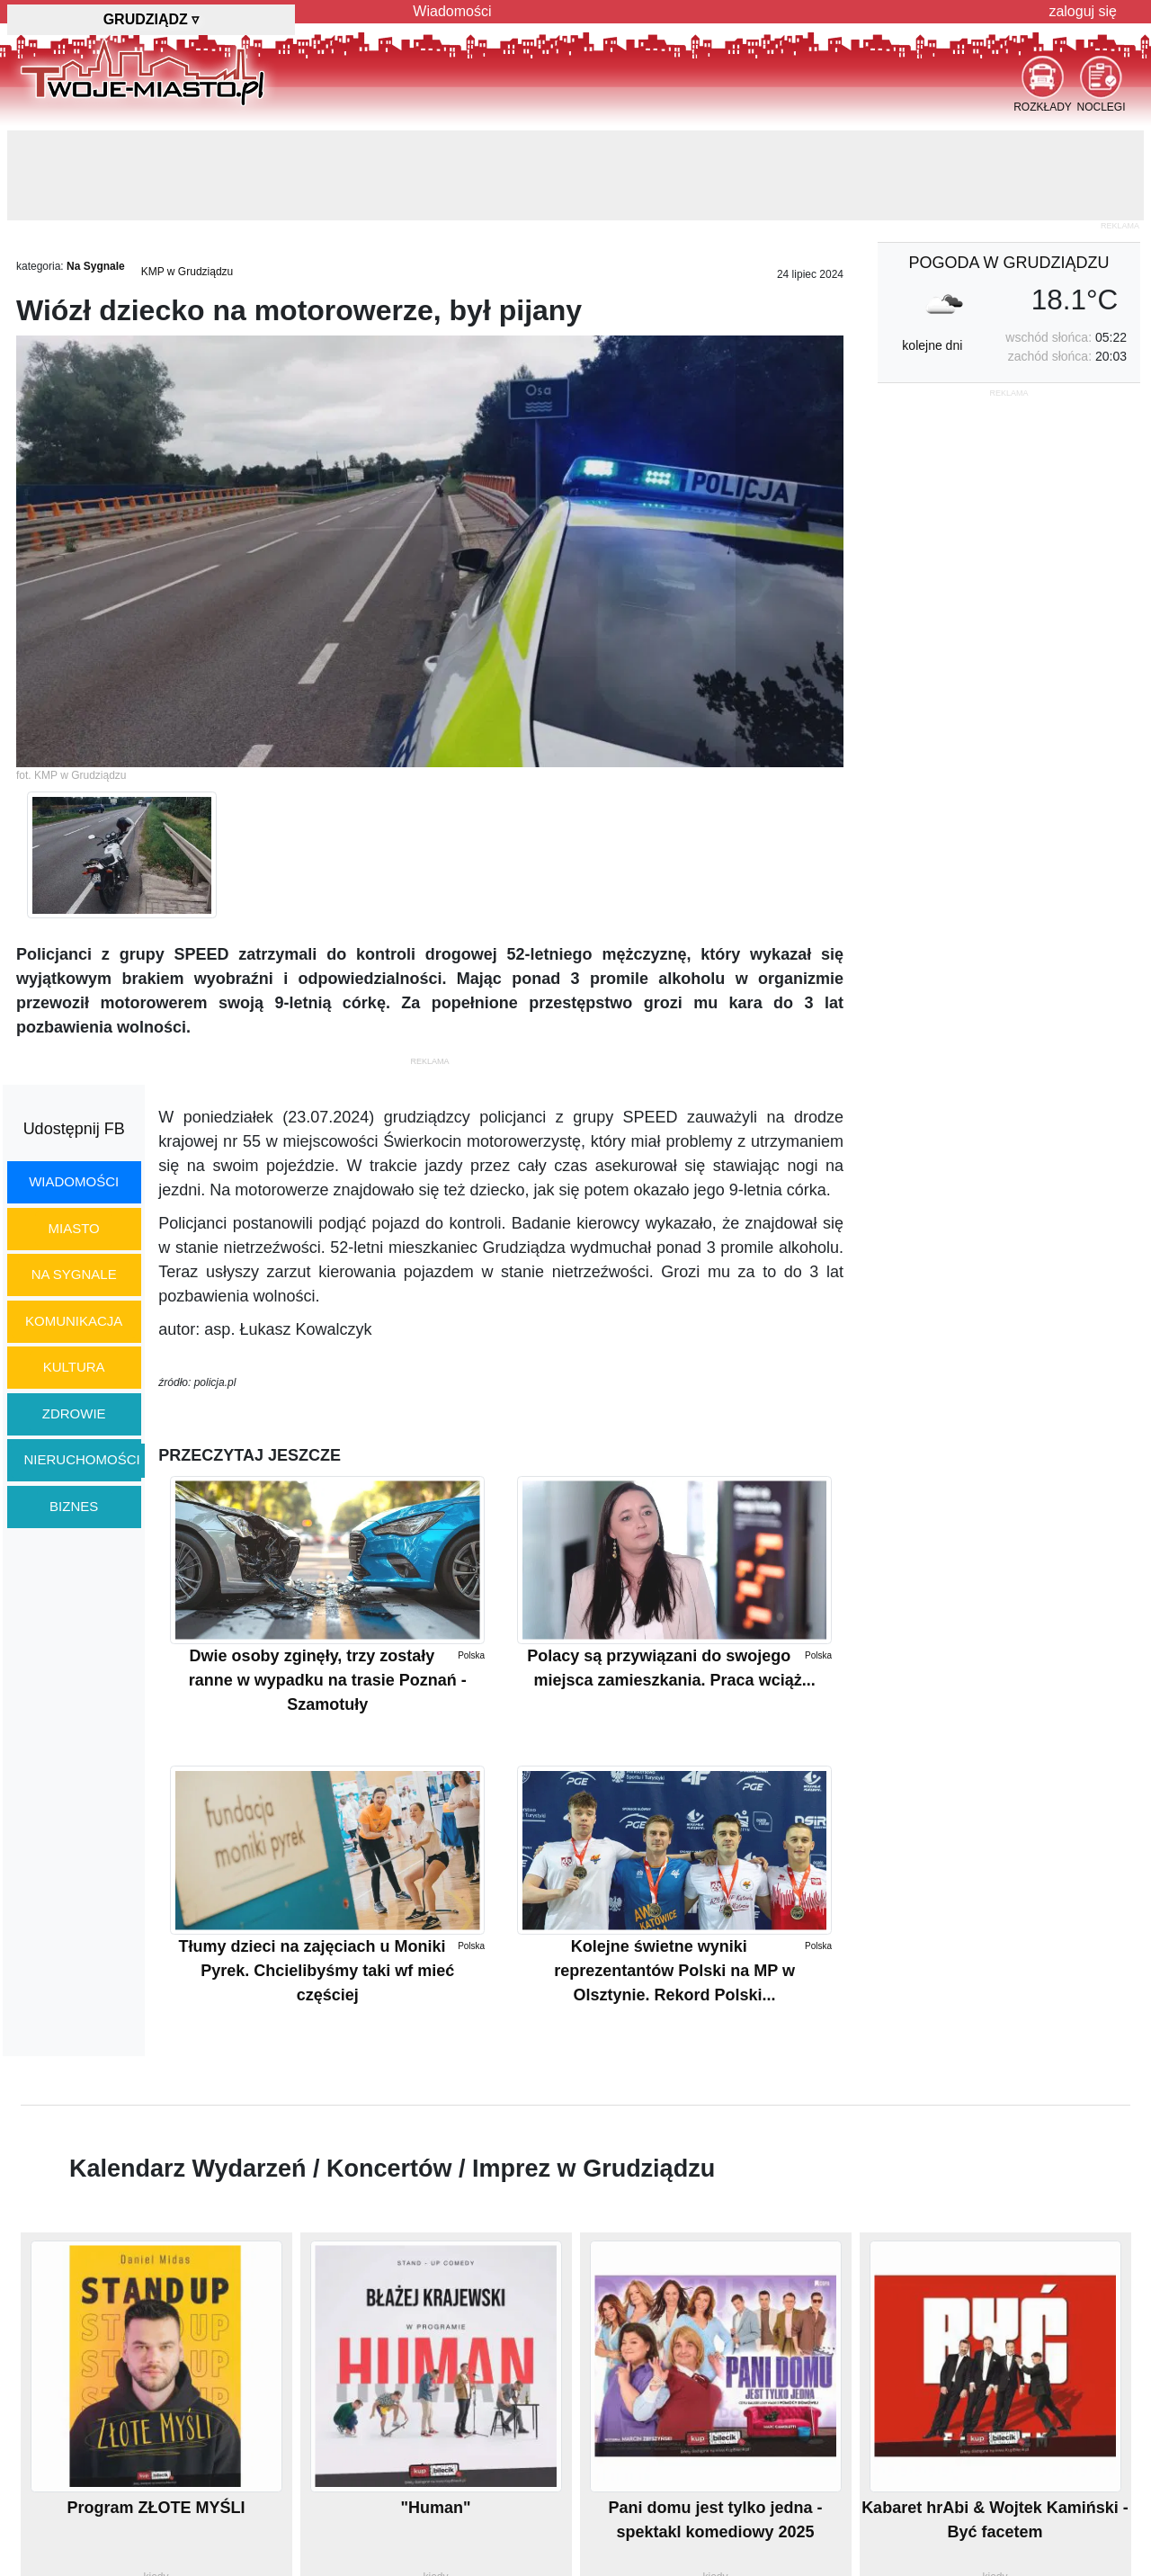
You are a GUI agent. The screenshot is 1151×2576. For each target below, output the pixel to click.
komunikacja (73, 1320)
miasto (74, 1228)
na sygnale (74, 1274)
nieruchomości (82, 1459)
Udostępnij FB (74, 1129)
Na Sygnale (96, 266)
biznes (73, 1506)
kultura (74, 1366)
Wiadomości (452, 11)
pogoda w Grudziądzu (1008, 263)
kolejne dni (932, 345)
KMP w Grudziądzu (187, 271)
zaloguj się (1082, 11)
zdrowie (74, 1413)
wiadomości (74, 1181)
